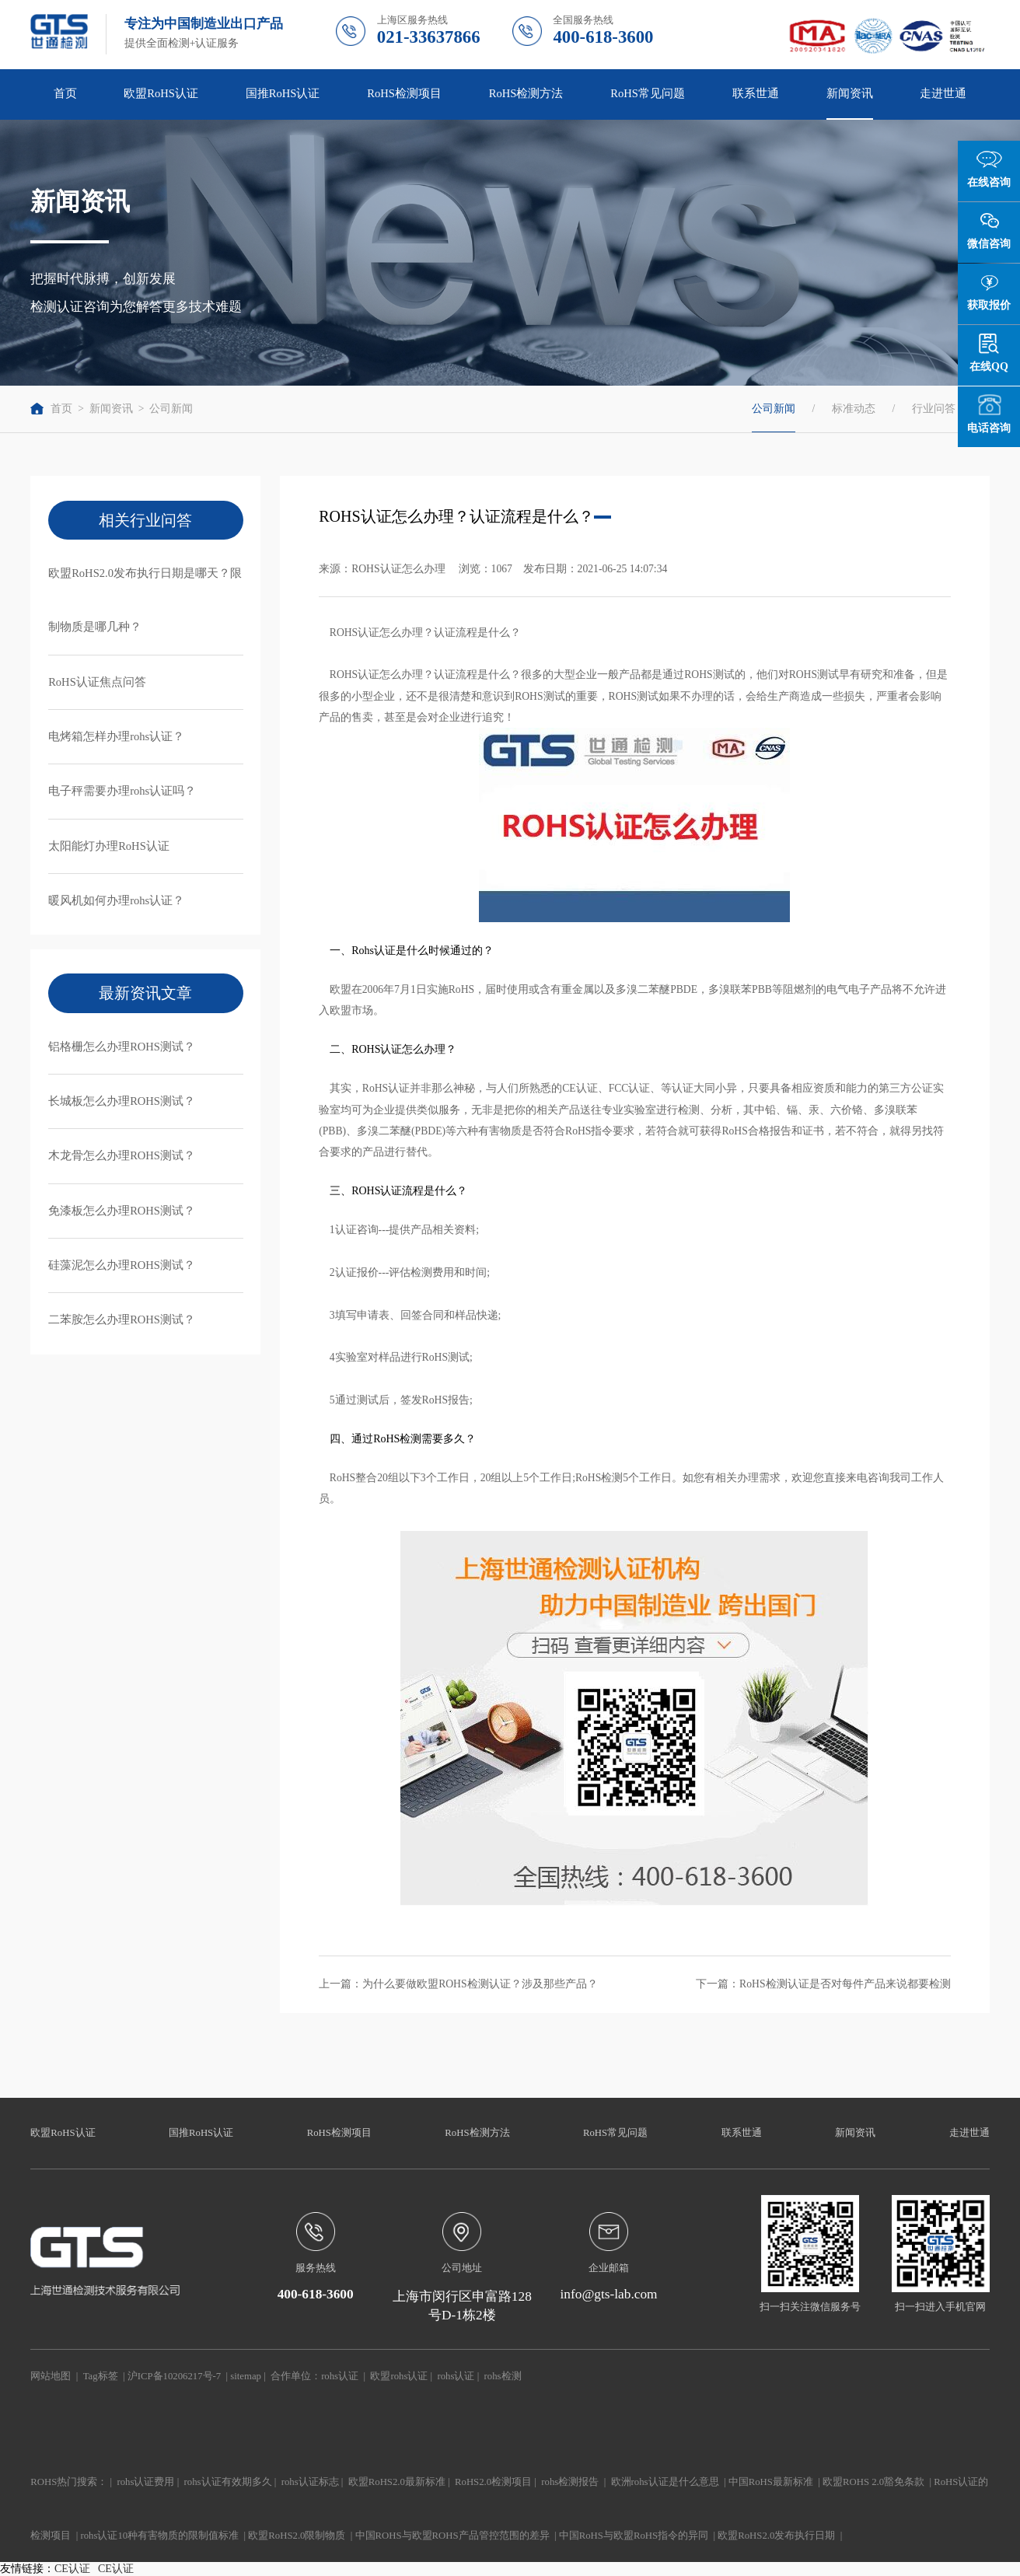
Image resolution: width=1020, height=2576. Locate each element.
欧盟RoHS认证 (161, 93)
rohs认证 (339, 2376)
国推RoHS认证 (283, 93)
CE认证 (72, 2568)
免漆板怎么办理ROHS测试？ (121, 1210)
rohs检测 (503, 2376)
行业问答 (933, 408)
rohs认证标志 (310, 2481)
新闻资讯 (849, 93)
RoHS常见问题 (647, 93)
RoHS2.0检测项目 (493, 2481)
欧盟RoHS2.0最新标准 (396, 2481)
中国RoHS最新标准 (770, 2481)
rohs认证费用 (146, 2481)
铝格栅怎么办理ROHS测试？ (121, 1046)
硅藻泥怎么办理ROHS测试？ (121, 1265)
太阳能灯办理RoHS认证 (108, 846)
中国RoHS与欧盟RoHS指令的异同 (633, 2535)
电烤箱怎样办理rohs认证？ (116, 736)
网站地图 (50, 2376)
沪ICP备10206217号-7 (174, 2376)
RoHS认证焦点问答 (97, 682)
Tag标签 (100, 2376)
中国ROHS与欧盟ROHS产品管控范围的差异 (452, 2535)
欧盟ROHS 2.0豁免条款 (873, 2481)
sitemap (245, 2376)
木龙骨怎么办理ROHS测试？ (121, 1155)
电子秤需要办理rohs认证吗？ (122, 791)
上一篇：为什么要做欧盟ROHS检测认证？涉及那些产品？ (458, 1984)
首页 (65, 93)
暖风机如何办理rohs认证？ (116, 900)
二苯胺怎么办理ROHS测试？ (121, 1319)
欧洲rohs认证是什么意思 (665, 2481)
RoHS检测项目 (404, 93)
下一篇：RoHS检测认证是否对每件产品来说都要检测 (823, 1984)
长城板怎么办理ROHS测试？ (121, 1101)
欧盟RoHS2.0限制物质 (296, 2535)
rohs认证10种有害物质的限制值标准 (159, 2535)
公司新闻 (171, 408)
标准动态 (853, 408)
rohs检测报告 (570, 2481)
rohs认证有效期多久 (228, 2481)
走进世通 (943, 93)
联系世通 (755, 93)
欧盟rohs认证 (399, 2376)
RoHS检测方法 (526, 93)
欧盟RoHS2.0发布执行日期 (776, 2535)
